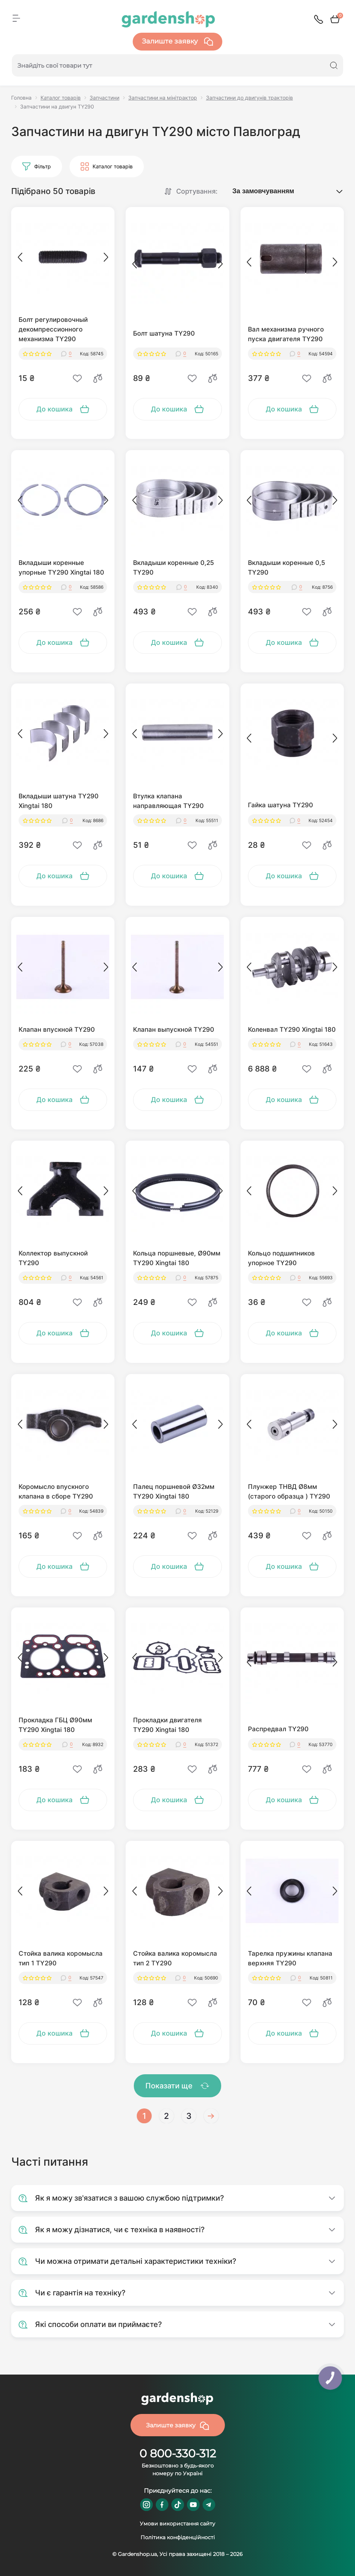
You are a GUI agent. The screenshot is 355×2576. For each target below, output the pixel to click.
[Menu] (16, 18)
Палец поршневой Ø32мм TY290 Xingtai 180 (173, 1491)
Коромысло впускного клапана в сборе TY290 (56, 1491)
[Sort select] (280, 191)
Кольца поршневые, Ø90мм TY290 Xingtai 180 (176, 1258)
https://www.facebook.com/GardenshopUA (162, 2504)
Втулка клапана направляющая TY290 (168, 800)
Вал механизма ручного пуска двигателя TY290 (286, 334)
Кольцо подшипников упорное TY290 (281, 1258)
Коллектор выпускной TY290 (53, 1258)
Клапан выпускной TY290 (173, 1029)
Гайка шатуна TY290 (280, 805)
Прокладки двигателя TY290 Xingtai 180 (167, 1724)
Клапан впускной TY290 (57, 1029)
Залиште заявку (177, 41)
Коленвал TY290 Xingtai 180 (292, 1029)
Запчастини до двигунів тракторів (249, 97)
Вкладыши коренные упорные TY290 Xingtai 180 (61, 567)
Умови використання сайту (177, 2523)
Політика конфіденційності (178, 2537)
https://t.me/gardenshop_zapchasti (209, 2504)
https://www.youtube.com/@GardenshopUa (193, 2504)
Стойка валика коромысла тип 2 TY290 (175, 1958)
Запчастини (104, 97)
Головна (21, 97)
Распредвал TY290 (278, 1729)
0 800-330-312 (177, 2453)
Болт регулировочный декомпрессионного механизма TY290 (53, 329)
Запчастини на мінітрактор (162, 97)
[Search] (334, 65)
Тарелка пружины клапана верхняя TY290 (290, 1958)
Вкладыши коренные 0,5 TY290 (286, 567)
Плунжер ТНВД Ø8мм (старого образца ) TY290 (289, 1491)
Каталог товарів (61, 97)
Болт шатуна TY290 (164, 333)
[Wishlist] (77, 378)
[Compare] (97, 378)
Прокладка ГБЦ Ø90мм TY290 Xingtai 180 (55, 1724)
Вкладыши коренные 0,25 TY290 (173, 567)
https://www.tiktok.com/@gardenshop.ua (177, 2504)
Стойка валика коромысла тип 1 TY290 (61, 1958)
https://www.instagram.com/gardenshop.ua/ (146, 2504)
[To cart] (63, 409)
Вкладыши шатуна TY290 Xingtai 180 (59, 800)
